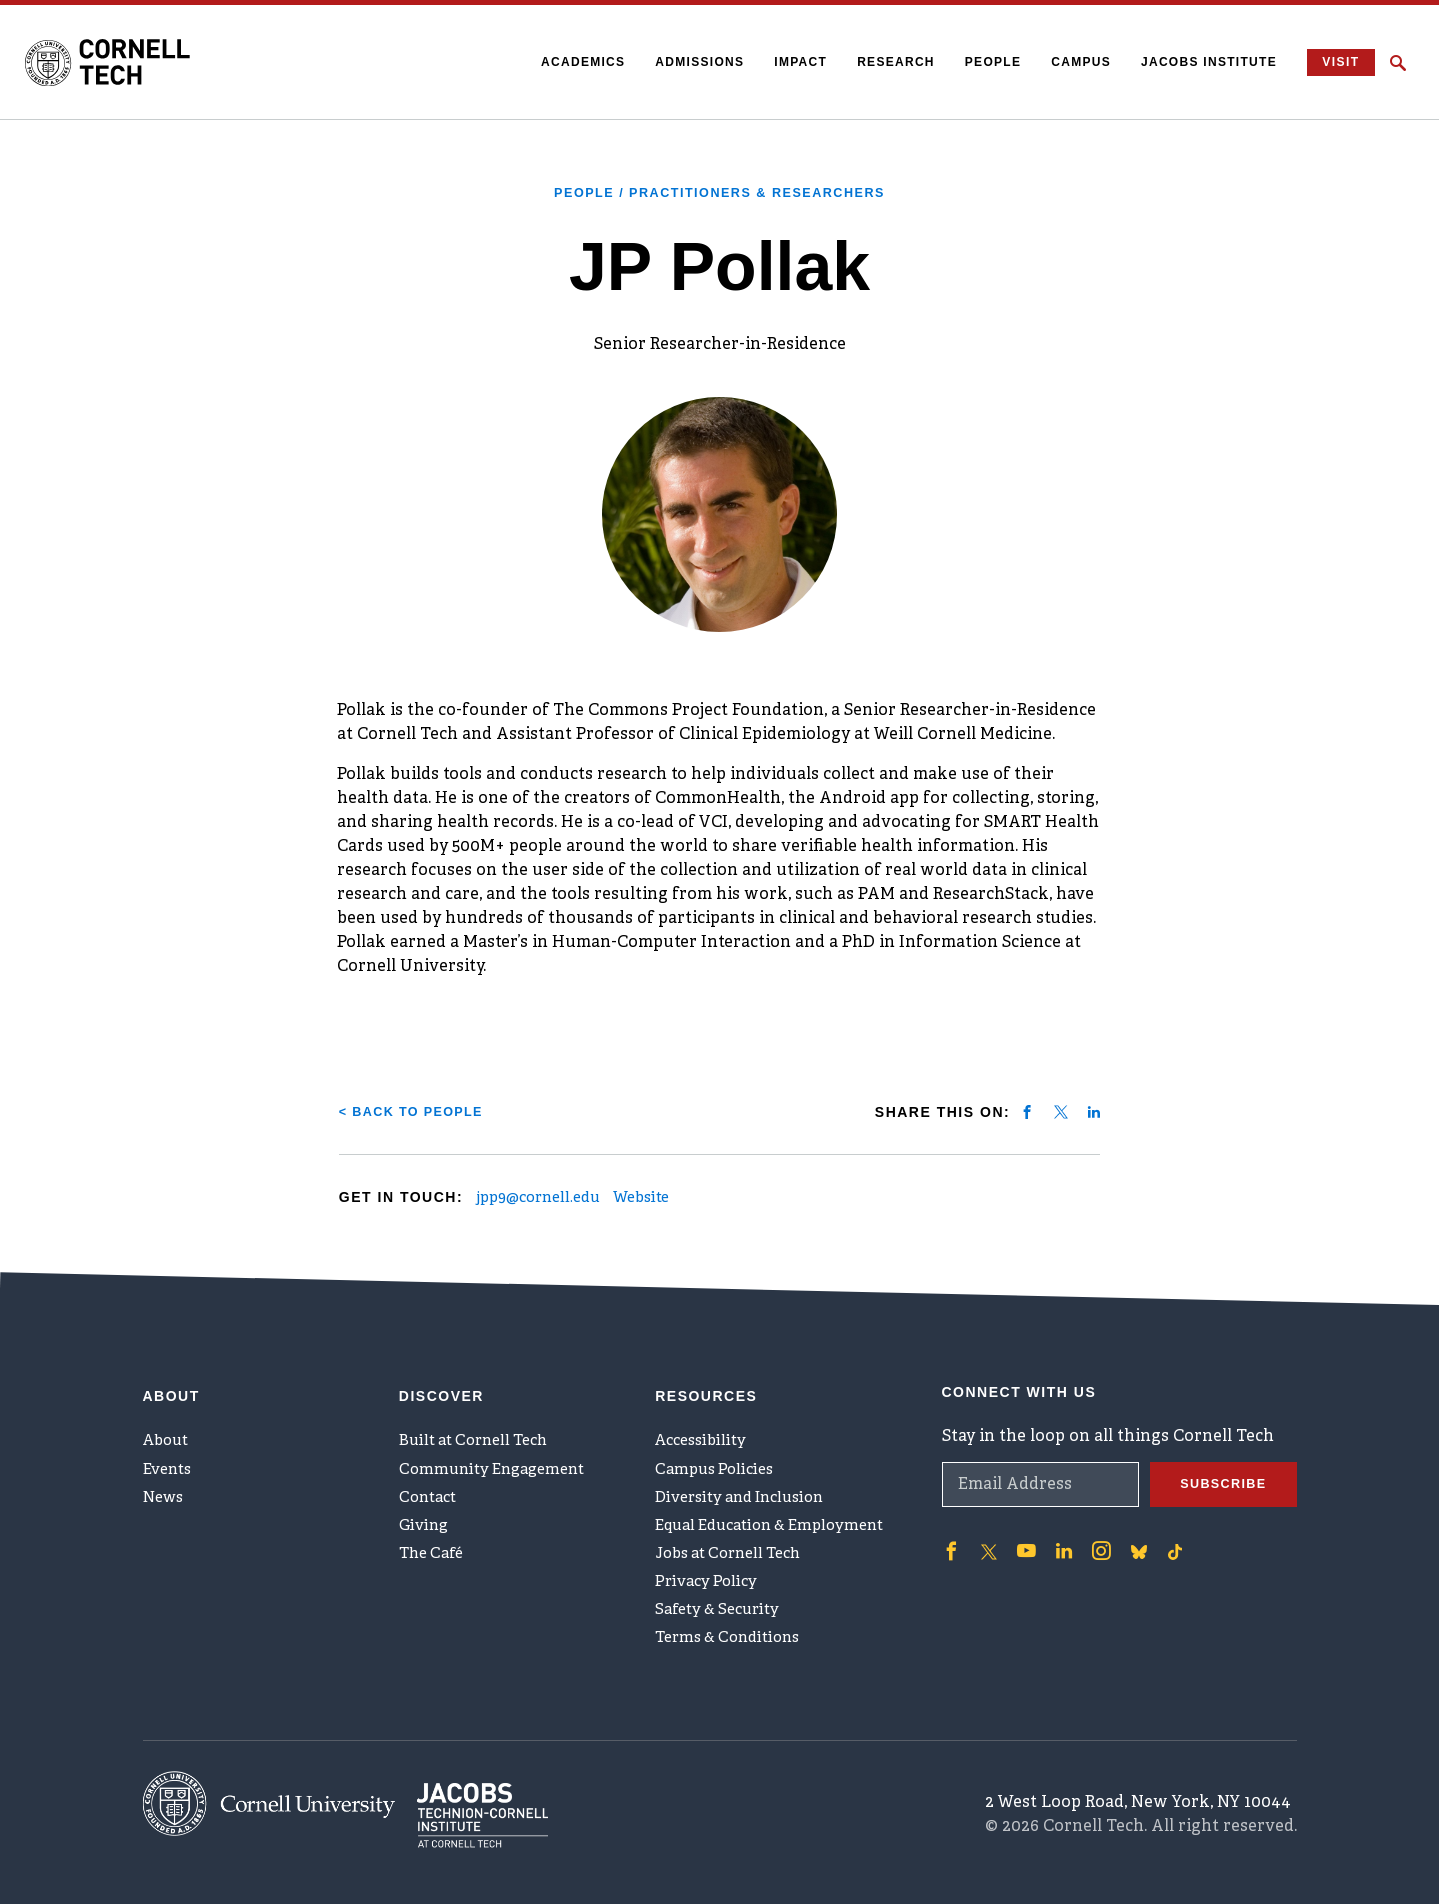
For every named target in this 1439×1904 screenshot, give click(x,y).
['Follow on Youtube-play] (1022, 1530)
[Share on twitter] (1061, 1111)
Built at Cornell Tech (480, 1424)
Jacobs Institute (1197, 62)
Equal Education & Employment (780, 1523)
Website (674, 1198)
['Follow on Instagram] (1092, 1530)
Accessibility (705, 1424)
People (980, 62)
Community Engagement (498, 1457)
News (165, 1490)
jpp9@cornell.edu (553, 1198)
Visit (1334, 62)
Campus (1069, 62)
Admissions (687, 62)
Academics (571, 62)
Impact (788, 62)
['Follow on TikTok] (1164, 1530)
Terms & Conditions (734, 1655)
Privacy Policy (709, 1589)
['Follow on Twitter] (986, 1530)
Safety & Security (723, 1622)
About (168, 1424)
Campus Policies (718, 1457)
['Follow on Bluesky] (1128, 1530)
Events (170, 1457)
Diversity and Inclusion (748, 1490)
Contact (430, 1490)
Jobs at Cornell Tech (736, 1556)
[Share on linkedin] (1094, 1111)
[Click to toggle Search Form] (1398, 63)
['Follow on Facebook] (950, 1530)
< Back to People (419, 1111)
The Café (434, 1556)
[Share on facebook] (1027, 1111)
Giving (425, 1523)
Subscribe (1219, 1464)
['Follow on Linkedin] (1057, 1530)
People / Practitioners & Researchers (719, 192)
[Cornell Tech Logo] (125, 63)
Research (884, 62)
